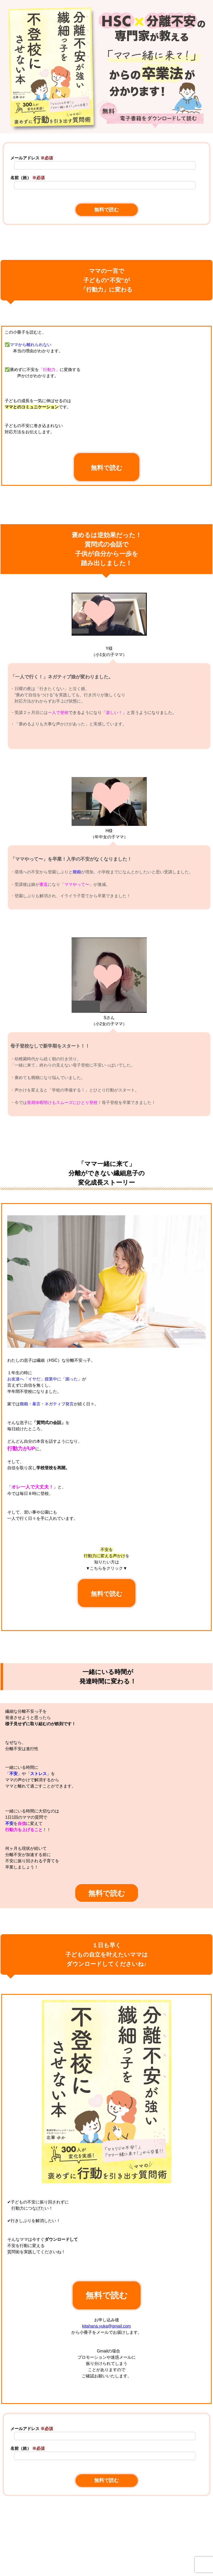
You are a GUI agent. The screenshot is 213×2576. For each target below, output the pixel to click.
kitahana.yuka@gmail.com (106, 2326)
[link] (106, 2568)
